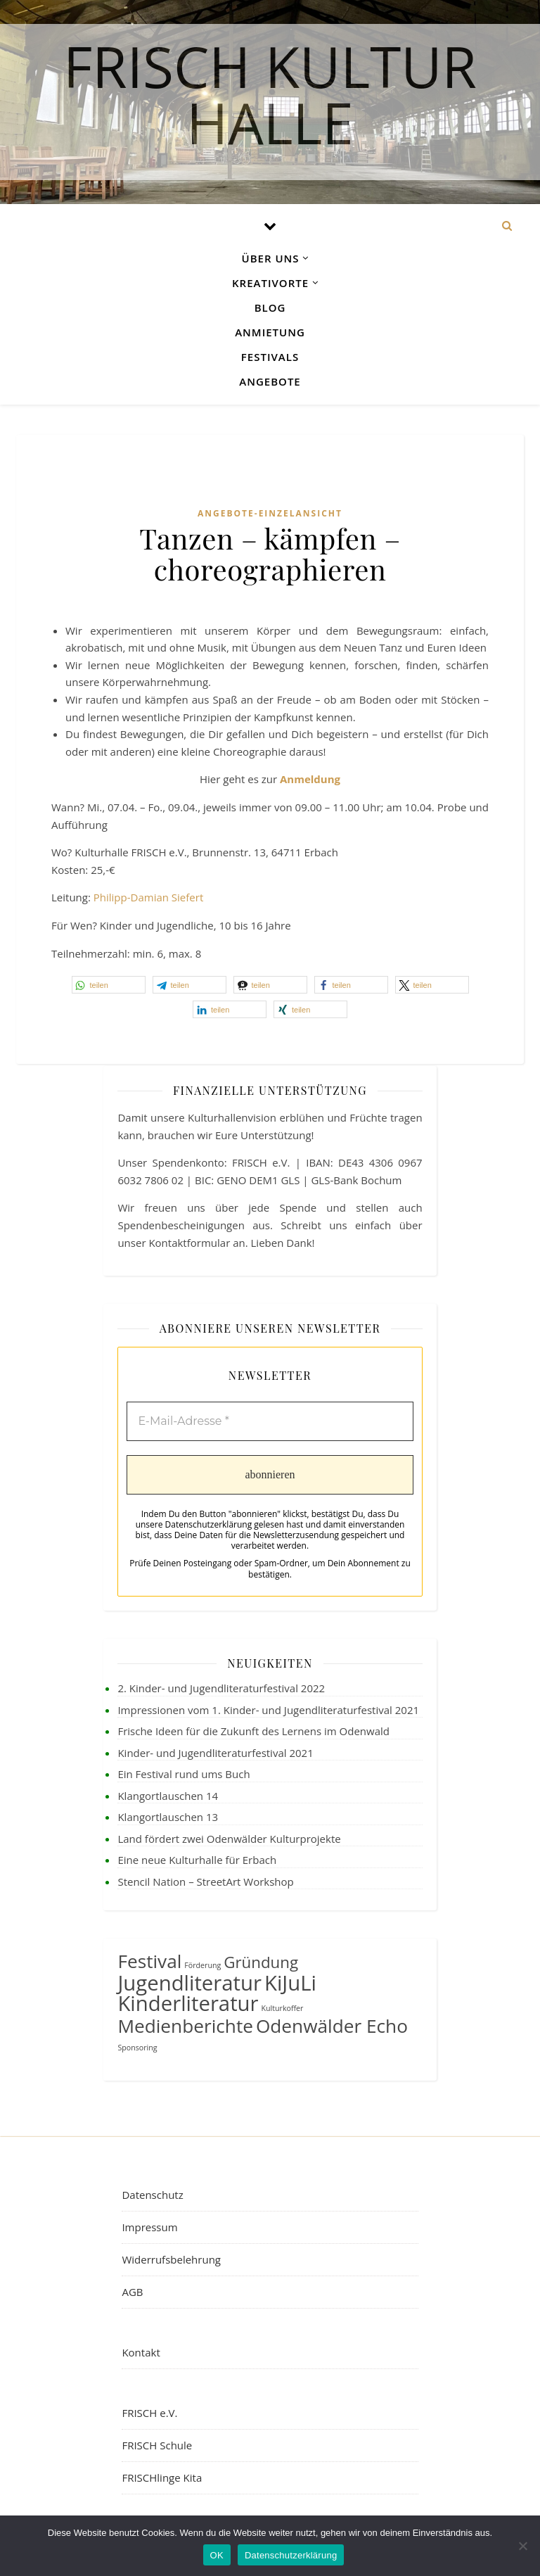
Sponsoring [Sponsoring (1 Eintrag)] (137, 2047)
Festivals (270, 357)
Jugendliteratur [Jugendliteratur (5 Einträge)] (189, 1983)
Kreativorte (270, 283)
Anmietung (270, 332)
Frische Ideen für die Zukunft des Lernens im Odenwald (253, 1731)
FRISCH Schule (157, 2445)
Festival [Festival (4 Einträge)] (149, 1961)
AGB (132, 2292)
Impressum (149, 2227)
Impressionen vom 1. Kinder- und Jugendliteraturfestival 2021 (268, 1710)
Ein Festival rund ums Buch (183, 1774)
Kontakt (141, 2352)
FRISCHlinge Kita (162, 2477)
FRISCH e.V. (149, 2413)
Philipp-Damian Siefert (148, 897)
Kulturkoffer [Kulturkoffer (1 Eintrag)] (283, 2008)
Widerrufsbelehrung (171, 2259)
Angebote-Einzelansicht (270, 513)
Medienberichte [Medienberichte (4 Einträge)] (185, 2025)
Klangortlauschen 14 (167, 1796)
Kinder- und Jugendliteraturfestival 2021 (215, 1753)
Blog (270, 307)
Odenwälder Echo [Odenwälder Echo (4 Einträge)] (332, 2025)
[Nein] (522, 2546)
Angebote (269, 381)
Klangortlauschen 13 (167, 1817)
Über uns (271, 258)
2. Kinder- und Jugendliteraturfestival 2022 (221, 1688)
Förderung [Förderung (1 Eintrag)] (202, 1965)
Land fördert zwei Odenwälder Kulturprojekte (228, 1839)
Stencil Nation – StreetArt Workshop (205, 1881)
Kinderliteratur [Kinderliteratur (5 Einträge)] (187, 2003)
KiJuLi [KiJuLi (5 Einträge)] (290, 1983)
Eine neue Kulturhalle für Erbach (196, 1860)
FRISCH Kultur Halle (270, 89)
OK (217, 2555)
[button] (109, 985)
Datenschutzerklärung (291, 2555)
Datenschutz (152, 2195)
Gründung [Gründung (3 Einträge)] (261, 1962)
